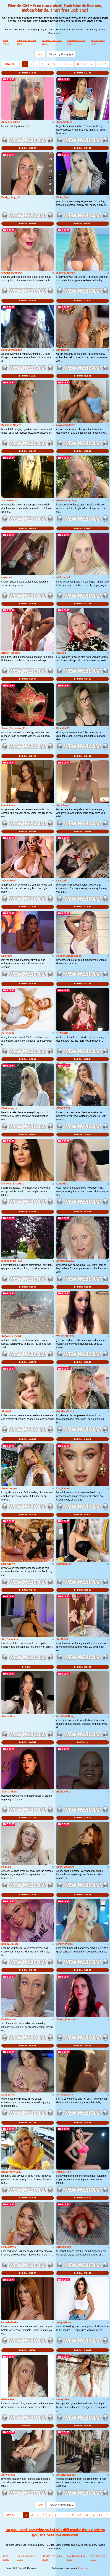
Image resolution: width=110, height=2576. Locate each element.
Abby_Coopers (65, 1866)
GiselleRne (7, 2399)
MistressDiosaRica (12, 1183)
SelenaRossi (8, 880)
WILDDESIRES (65, 1336)
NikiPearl (6, 955)
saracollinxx (63, 2247)
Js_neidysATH (64, 2094)
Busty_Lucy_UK (10, 197)
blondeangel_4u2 (11, 1260)
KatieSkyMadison (11, 349)
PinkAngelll (63, 577)
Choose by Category (61, 54)
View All (9, 63)
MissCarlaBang (65, 1716)
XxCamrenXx (64, 122)
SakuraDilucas (10, 1943)
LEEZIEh (61, 880)
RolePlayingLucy (66, 500)
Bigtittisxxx (63, 1791)
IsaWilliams (8, 805)
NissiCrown (8, 1563)
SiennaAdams (9, 1791)
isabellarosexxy (65, 272)
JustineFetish (9, 500)
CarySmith (7, 1033)
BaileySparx (63, 197)
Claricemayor (9, 1108)
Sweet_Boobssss (66, 2019)
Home (40, 54)
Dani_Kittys (8, 2094)
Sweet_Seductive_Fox (14, 728)
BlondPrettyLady (11, 2171)
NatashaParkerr (10, 2322)
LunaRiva (62, 1183)
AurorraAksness (66, 2474)
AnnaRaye (62, 805)
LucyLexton (63, 1488)
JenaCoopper (9, 1488)
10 (78, 63)
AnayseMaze (63, 2322)
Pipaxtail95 (62, 728)
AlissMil (6, 1411)
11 (85, 63)
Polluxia (6, 1866)
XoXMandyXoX (65, 1260)
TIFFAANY (62, 1033)
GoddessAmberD (11, 272)
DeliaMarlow (8, 2019)
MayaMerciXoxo (65, 425)
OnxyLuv (6, 577)
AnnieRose (62, 349)
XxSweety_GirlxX (11, 1336)
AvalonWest (8, 1716)
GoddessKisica (65, 1411)
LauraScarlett (64, 1563)
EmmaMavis (8, 2247)
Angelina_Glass (10, 122)
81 (99, 63)
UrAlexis (61, 652)
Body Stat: (27, 73)
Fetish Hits (83, 2568)
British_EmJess (10, 652)
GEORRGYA (63, 1108)
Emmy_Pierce (64, 1943)
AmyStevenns (9, 1639)
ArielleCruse (63, 2171)
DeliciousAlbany (11, 425)
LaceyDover (63, 2399)
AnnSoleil (62, 1639)
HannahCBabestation (69, 955)
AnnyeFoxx (8, 2474)
